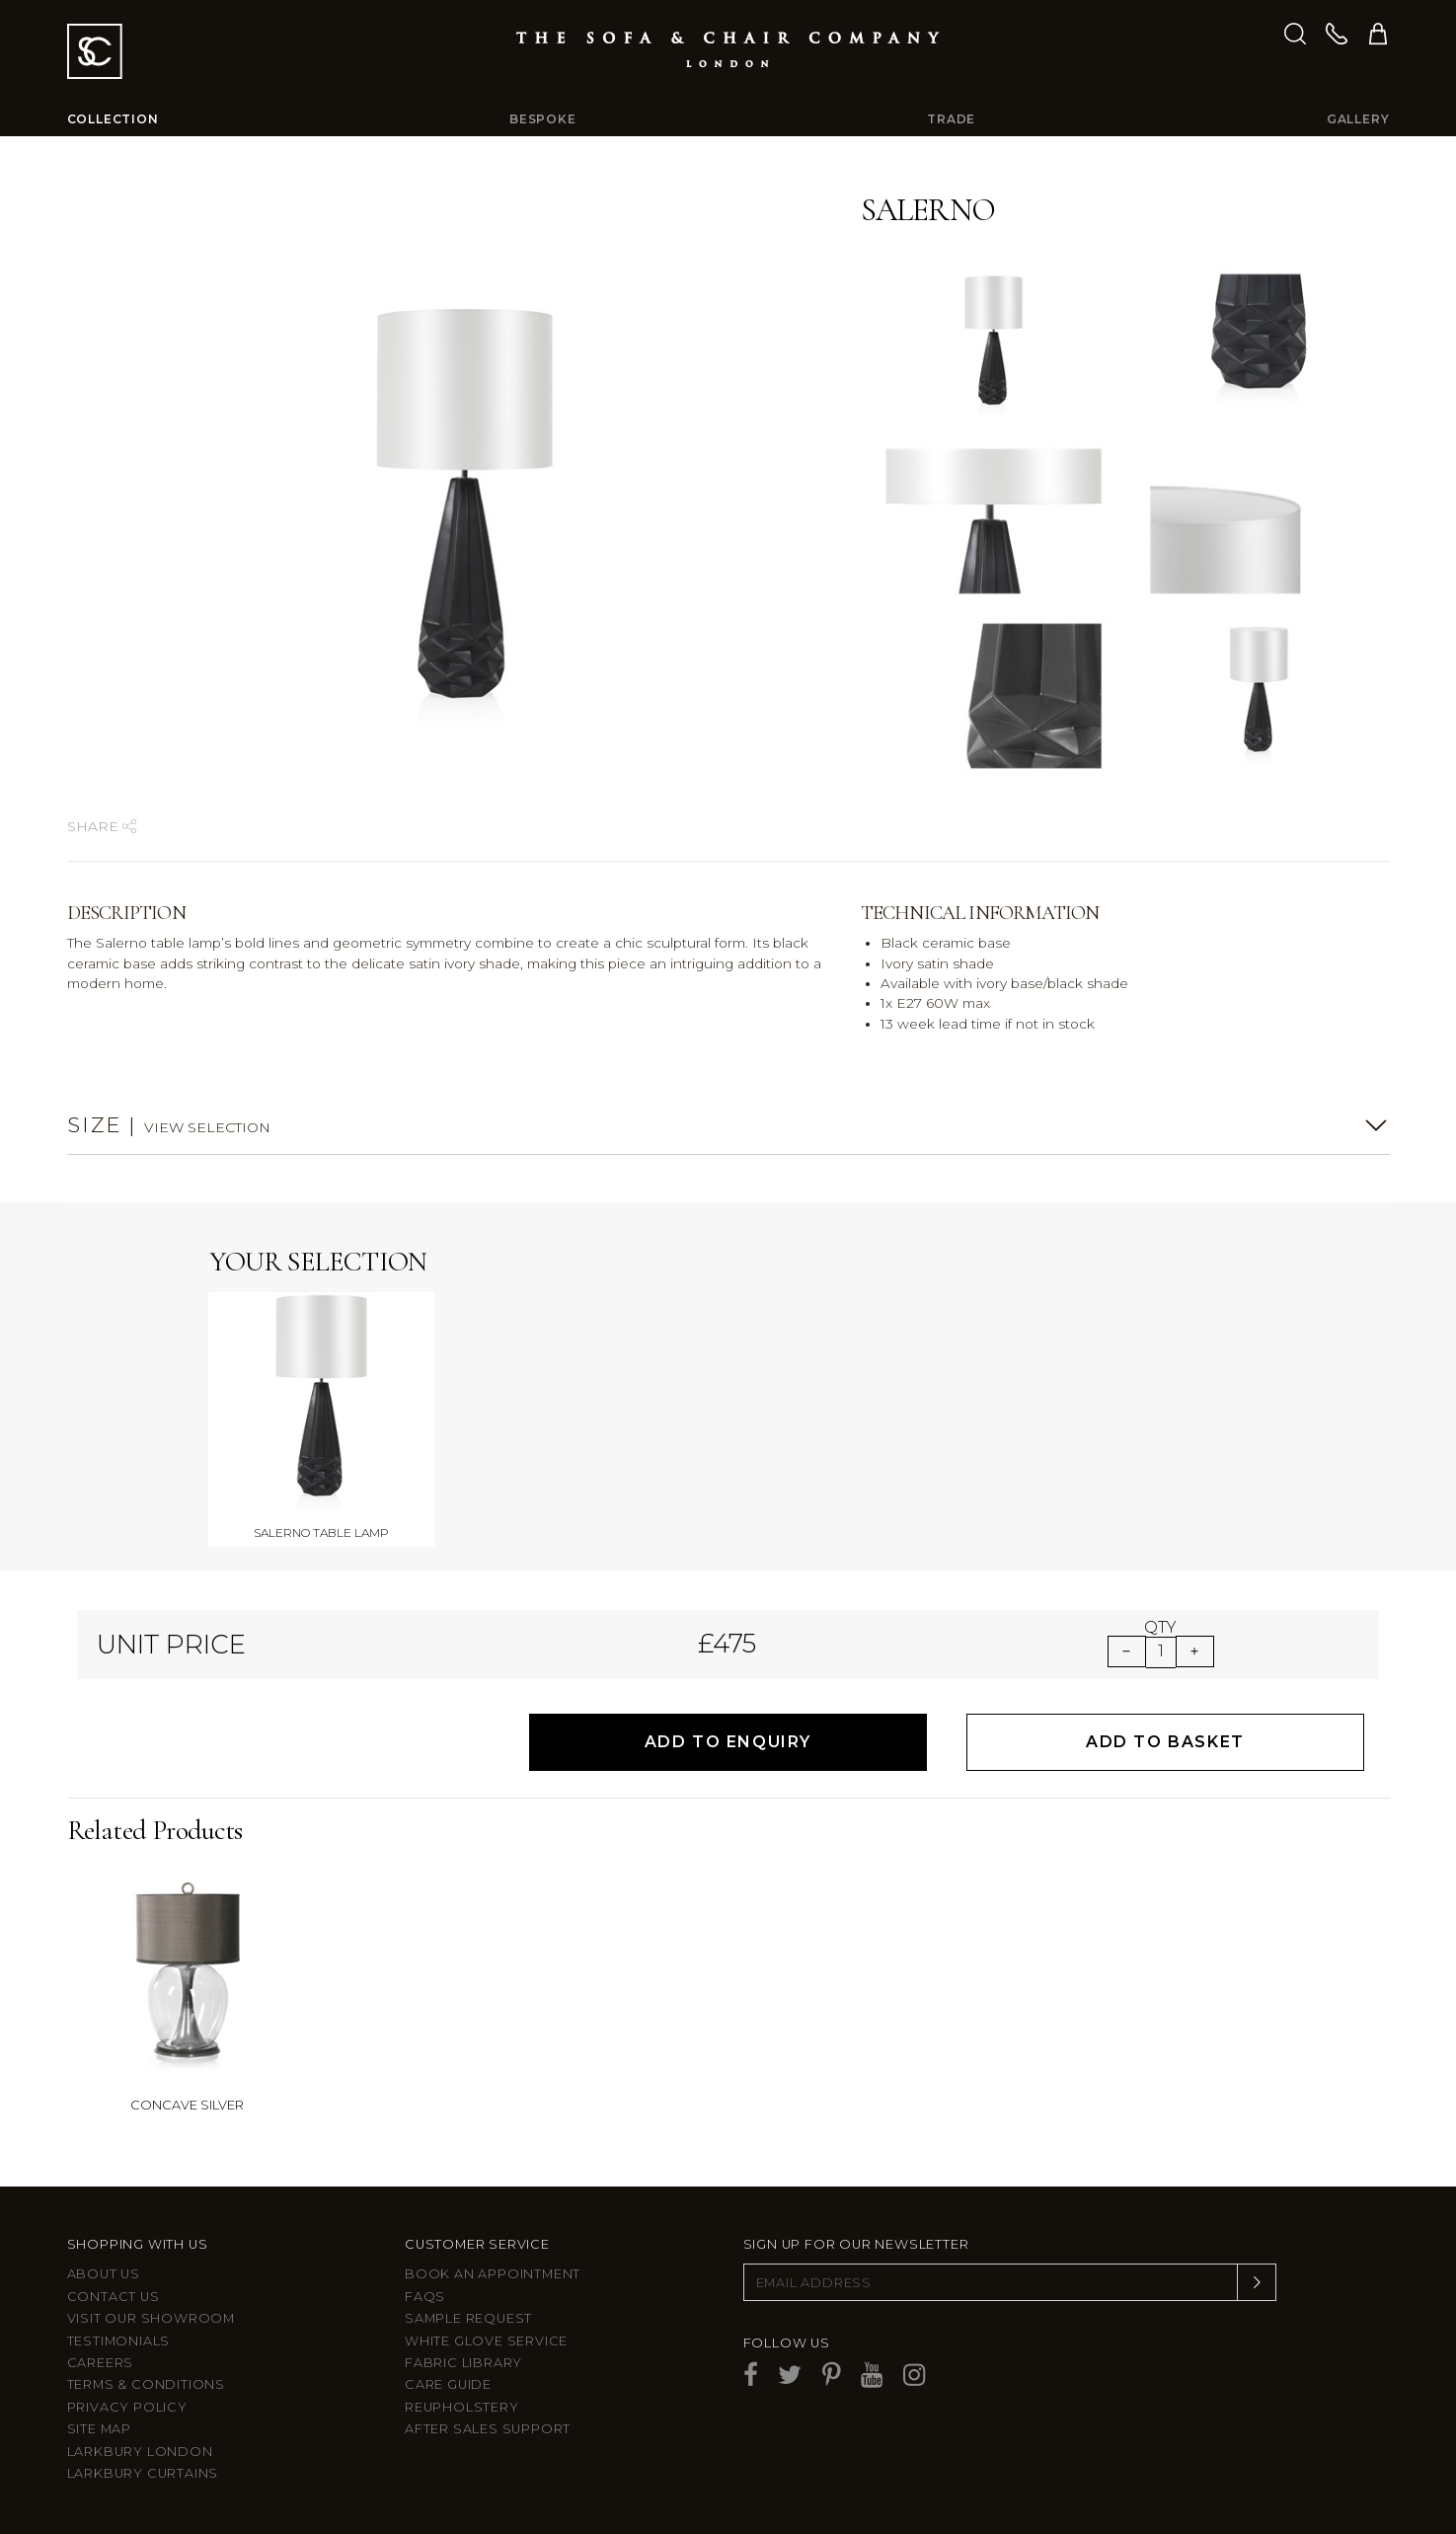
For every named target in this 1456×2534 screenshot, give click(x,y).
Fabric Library (463, 2362)
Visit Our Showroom (151, 2318)
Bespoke (542, 119)
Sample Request (468, 2318)
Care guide (448, 2384)
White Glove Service (486, 2341)
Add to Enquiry (728, 1741)
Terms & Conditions (146, 2384)
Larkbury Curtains (143, 2473)
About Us (103, 2273)
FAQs (425, 2296)
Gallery (1358, 119)
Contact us (113, 2296)
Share (101, 826)
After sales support (488, 2428)
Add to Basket (1165, 1741)
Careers (100, 2362)
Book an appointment (492, 2273)
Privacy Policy (127, 2407)
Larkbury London (140, 2451)
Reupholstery (462, 2407)
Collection (113, 119)
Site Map (99, 2428)
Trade (951, 119)
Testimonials (119, 2341)
